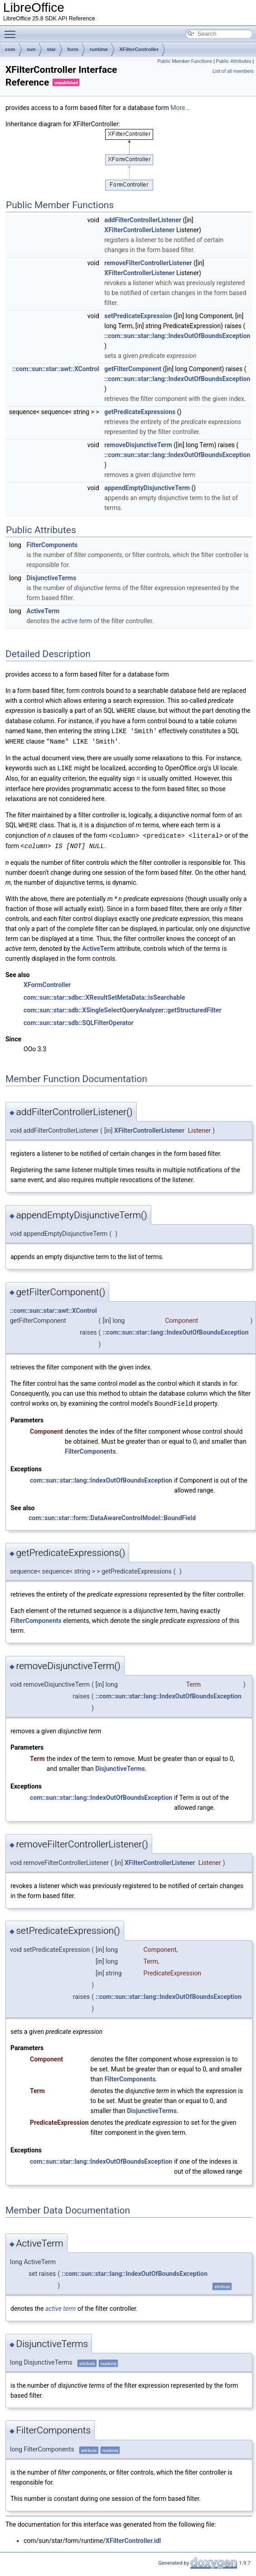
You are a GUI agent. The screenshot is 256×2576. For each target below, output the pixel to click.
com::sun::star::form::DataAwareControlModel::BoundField (112, 1513)
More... (180, 107)
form (72, 49)
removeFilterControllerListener (148, 263)
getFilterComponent (132, 368)
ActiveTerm (42, 611)
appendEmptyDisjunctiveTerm (147, 487)
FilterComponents (51, 545)
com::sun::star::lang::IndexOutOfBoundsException (101, 1476)
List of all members (233, 71)
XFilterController (139, 49)
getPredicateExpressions (139, 411)
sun (31, 49)
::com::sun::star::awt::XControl (55, 368)
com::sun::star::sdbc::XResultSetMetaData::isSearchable (104, 993)
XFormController (47, 981)
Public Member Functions (185, 61)
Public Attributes (233, 61)
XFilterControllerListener (139, 230)
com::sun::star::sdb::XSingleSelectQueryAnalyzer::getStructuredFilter (123, 1006)
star (51, 49)
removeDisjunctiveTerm (138, 444)
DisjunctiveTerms (51, 578)
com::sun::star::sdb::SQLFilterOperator (79, 1019)
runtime (99, 49)
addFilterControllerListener (142, 220)
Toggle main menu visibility (12, 30)
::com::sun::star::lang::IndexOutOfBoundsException (177, 335)
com (10, 49)
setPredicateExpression (138, 316)
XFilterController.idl (133, 2536)
